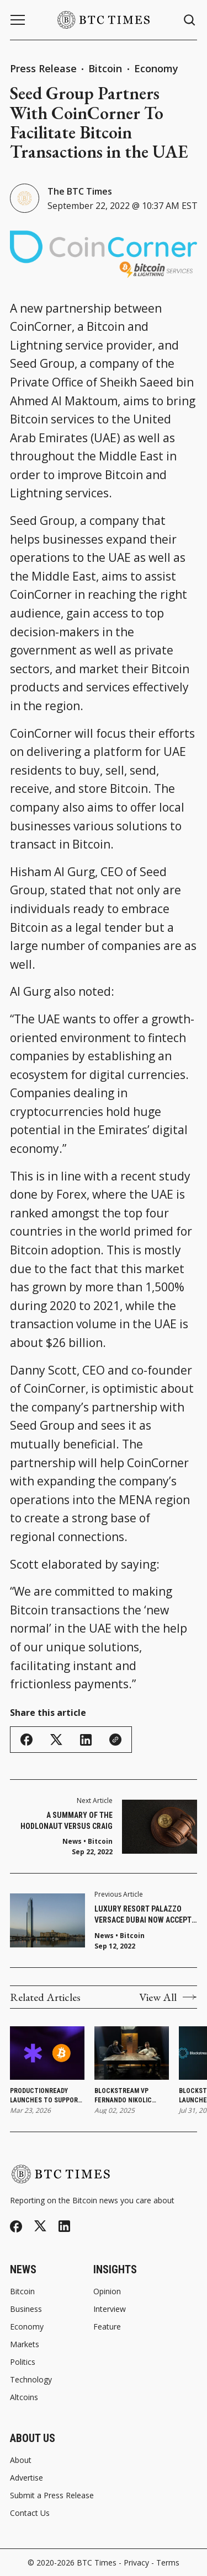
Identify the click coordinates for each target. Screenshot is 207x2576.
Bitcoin (106, 68)
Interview (109, 2309)
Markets (24, 2344)
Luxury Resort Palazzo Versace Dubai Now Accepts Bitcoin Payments (145, 1914)
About (20, 2460)
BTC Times (96, 2562)
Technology (31, 2380)
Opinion (107, 2291)
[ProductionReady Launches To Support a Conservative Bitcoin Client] (47, 2053)
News (104, 1936)
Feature (107, 2327)
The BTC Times (79, 191)
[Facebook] (16, 2226)
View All (168, 1997)
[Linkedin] (64, 2226)
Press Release (43, 68)
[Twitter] (40, 2226)
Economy (156, 68)
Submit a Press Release (52, 2495)
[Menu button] (17, 20)
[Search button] (190, 20)
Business (26, 2309)
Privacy (136, 2562)
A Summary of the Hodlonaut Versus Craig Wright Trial (66, 1821)
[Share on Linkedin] (86, 1740)
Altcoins (24, 2397)
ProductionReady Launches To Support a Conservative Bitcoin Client (46, 2096)
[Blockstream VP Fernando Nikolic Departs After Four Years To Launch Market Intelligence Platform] (131, 2053)
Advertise (26, 2478)
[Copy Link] (115, 1740)
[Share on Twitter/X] (56, 1740)
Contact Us (30, 2513)
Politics (22, 2362)
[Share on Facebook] (26, 1740)
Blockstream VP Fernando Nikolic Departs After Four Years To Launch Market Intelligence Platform (129, 2096)
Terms (167, 2562)
